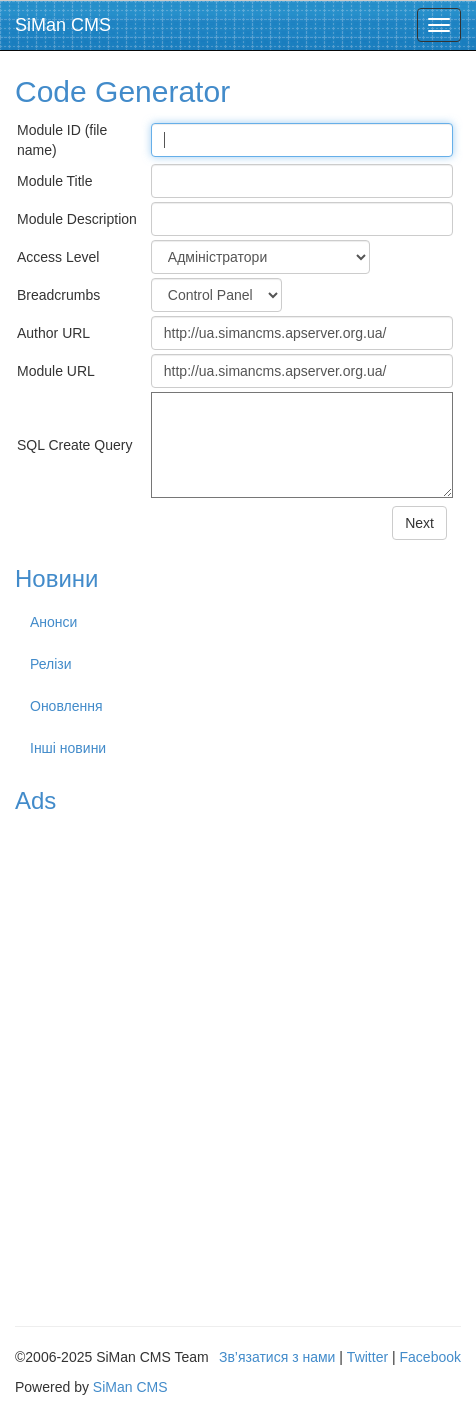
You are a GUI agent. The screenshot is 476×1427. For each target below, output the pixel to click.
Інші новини (68, 748)
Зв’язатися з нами (277, 1357)
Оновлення (66, 706)
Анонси (53, 622)
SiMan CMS (63, 25)
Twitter (367, 1357)
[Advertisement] (238, 1063)
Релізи (51, 664)
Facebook (430, 1357)
